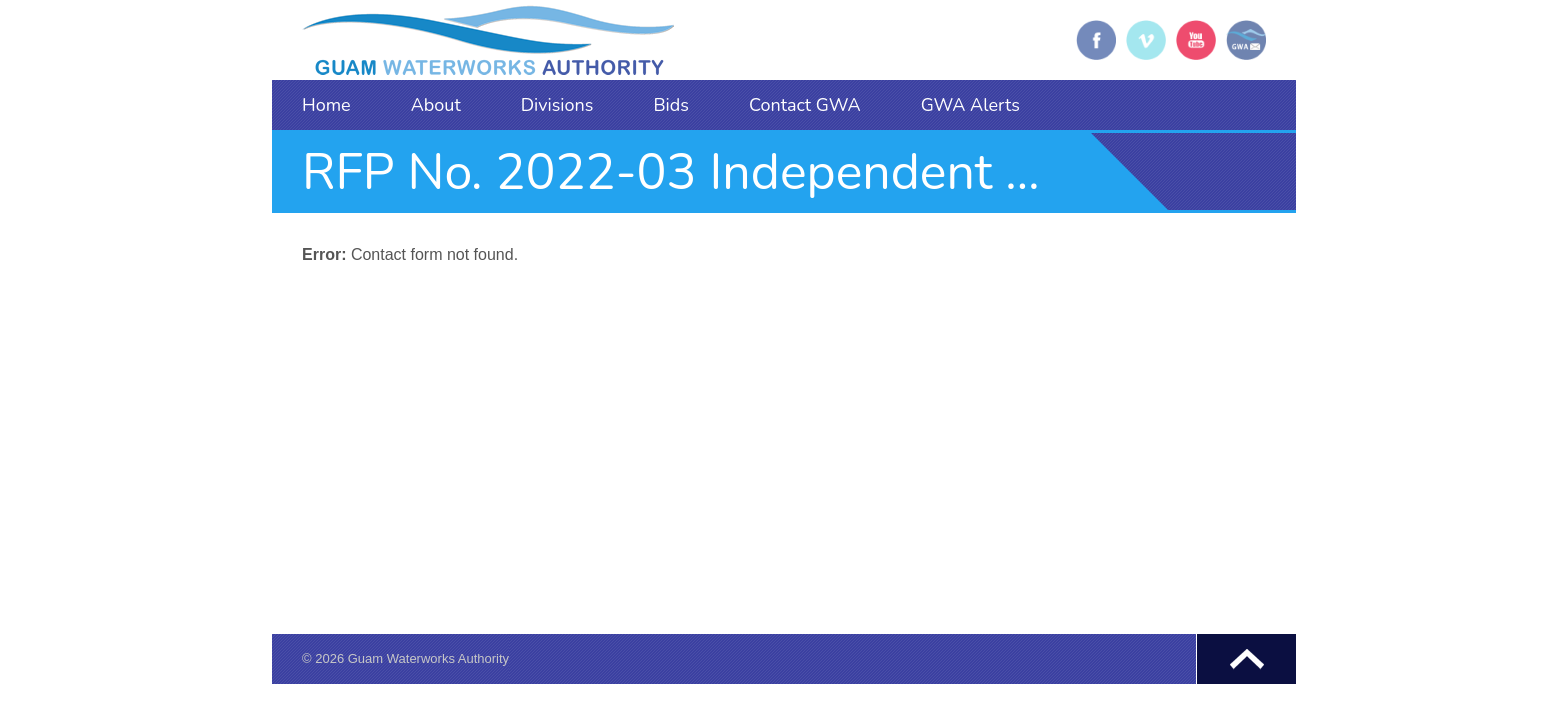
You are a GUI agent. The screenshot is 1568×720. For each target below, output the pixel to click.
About (436, 105)
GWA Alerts (970, 105)
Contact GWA (805, 105)
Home (326, 105)
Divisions (557, 105)
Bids (671, 105)
